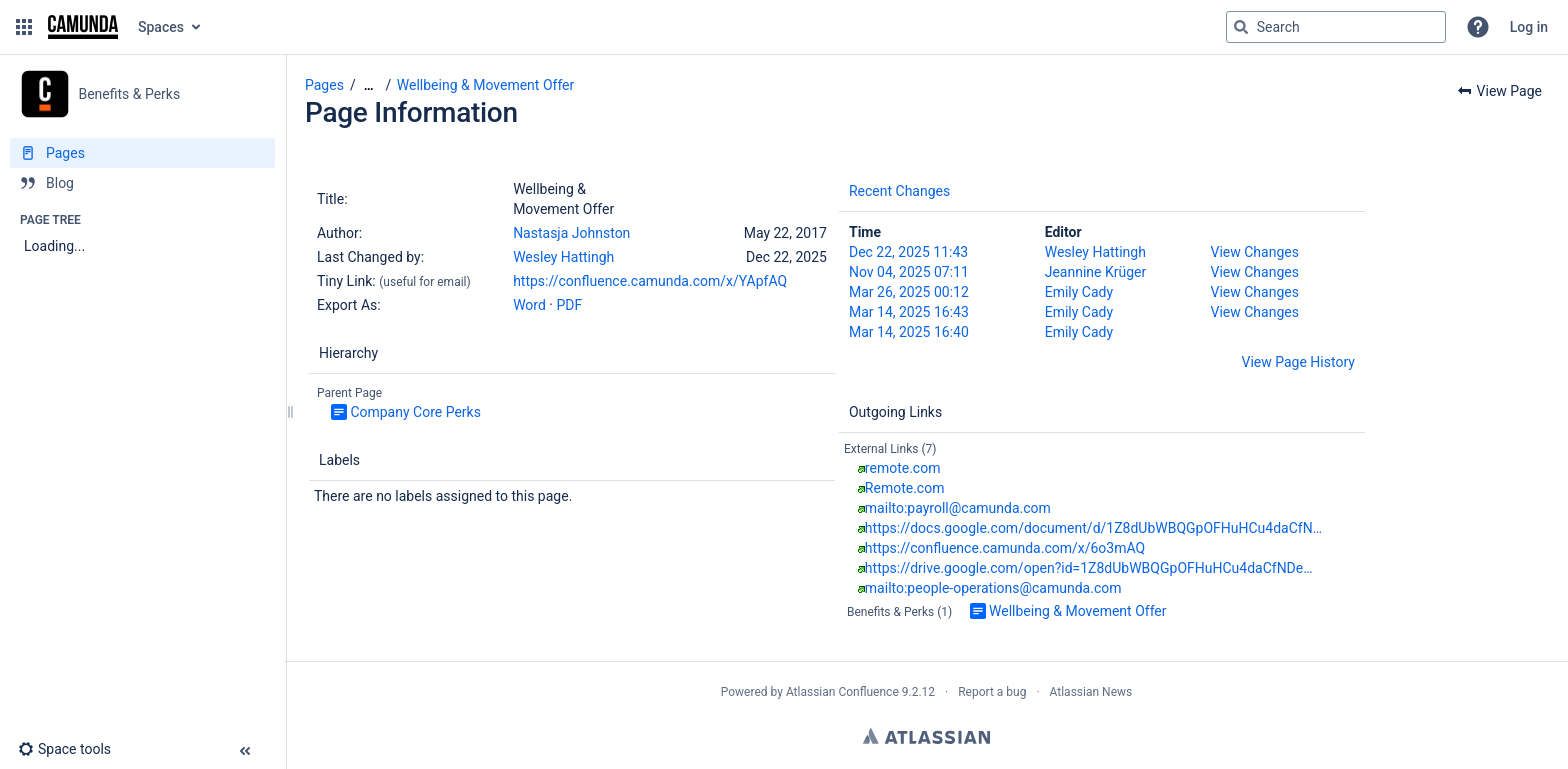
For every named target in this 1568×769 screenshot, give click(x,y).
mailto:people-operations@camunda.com (993, 588)
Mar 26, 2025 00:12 (909, 292)
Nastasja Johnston (571, 233)
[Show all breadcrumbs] (369, 85)
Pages (324, 85)
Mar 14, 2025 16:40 (909, 332)
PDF (569, 305)
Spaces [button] (161, 27)
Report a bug (992, 692)
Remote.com (905, 488)
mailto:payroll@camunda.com (958, 508)
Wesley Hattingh (563, 257)
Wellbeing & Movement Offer (485, 85)
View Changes (1255, 252)
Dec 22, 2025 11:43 (908, 252)
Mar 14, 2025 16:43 (909, 312)
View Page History (1298, 362)
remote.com (903, 468)
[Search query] (1336, 27)
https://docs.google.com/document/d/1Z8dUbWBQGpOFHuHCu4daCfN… (1093, 528)
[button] (24, 27)
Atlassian (926, 736)
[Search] (1241, 27)
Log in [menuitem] (1529, 27)
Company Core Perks (415, 412)
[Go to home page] (83, 27)
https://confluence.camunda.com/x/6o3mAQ (1005, 548)
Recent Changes (899, 191)
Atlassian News (1091, 692)
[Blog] (142, 183)
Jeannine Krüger (1096, 272)
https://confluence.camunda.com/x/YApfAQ (650, 281)
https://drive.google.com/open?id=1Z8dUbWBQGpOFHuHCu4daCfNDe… (1089, 568)
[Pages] (142, 153)
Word (529, 305)
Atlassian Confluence (842, 692)
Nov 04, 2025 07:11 (909, 272)
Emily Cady (1079, 292)
